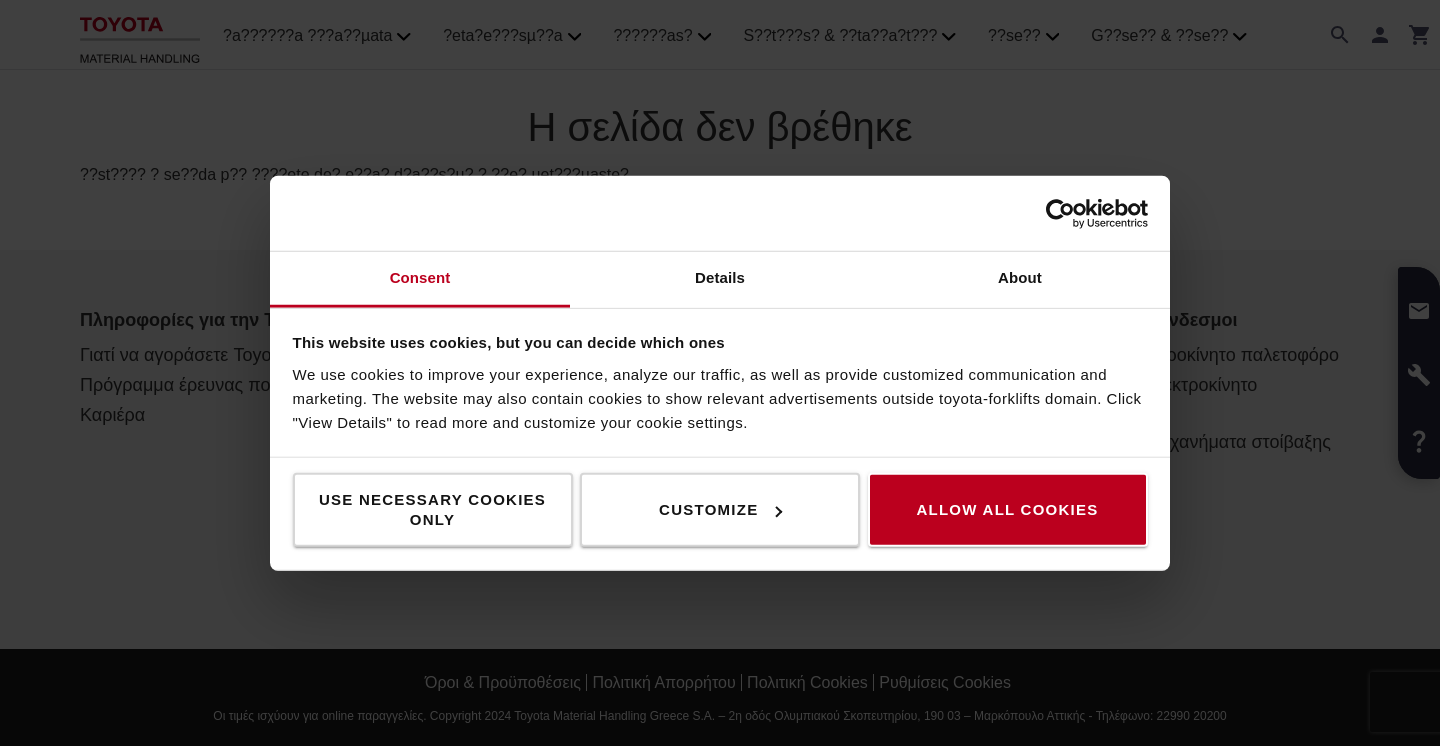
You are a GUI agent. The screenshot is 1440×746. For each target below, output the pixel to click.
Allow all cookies (1007, 509)
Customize (720, 509)
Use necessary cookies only (432, 509)
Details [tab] (720, 277)
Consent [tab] (420, 277)
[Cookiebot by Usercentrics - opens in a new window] (1060, 213)
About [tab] (1020, 277)
